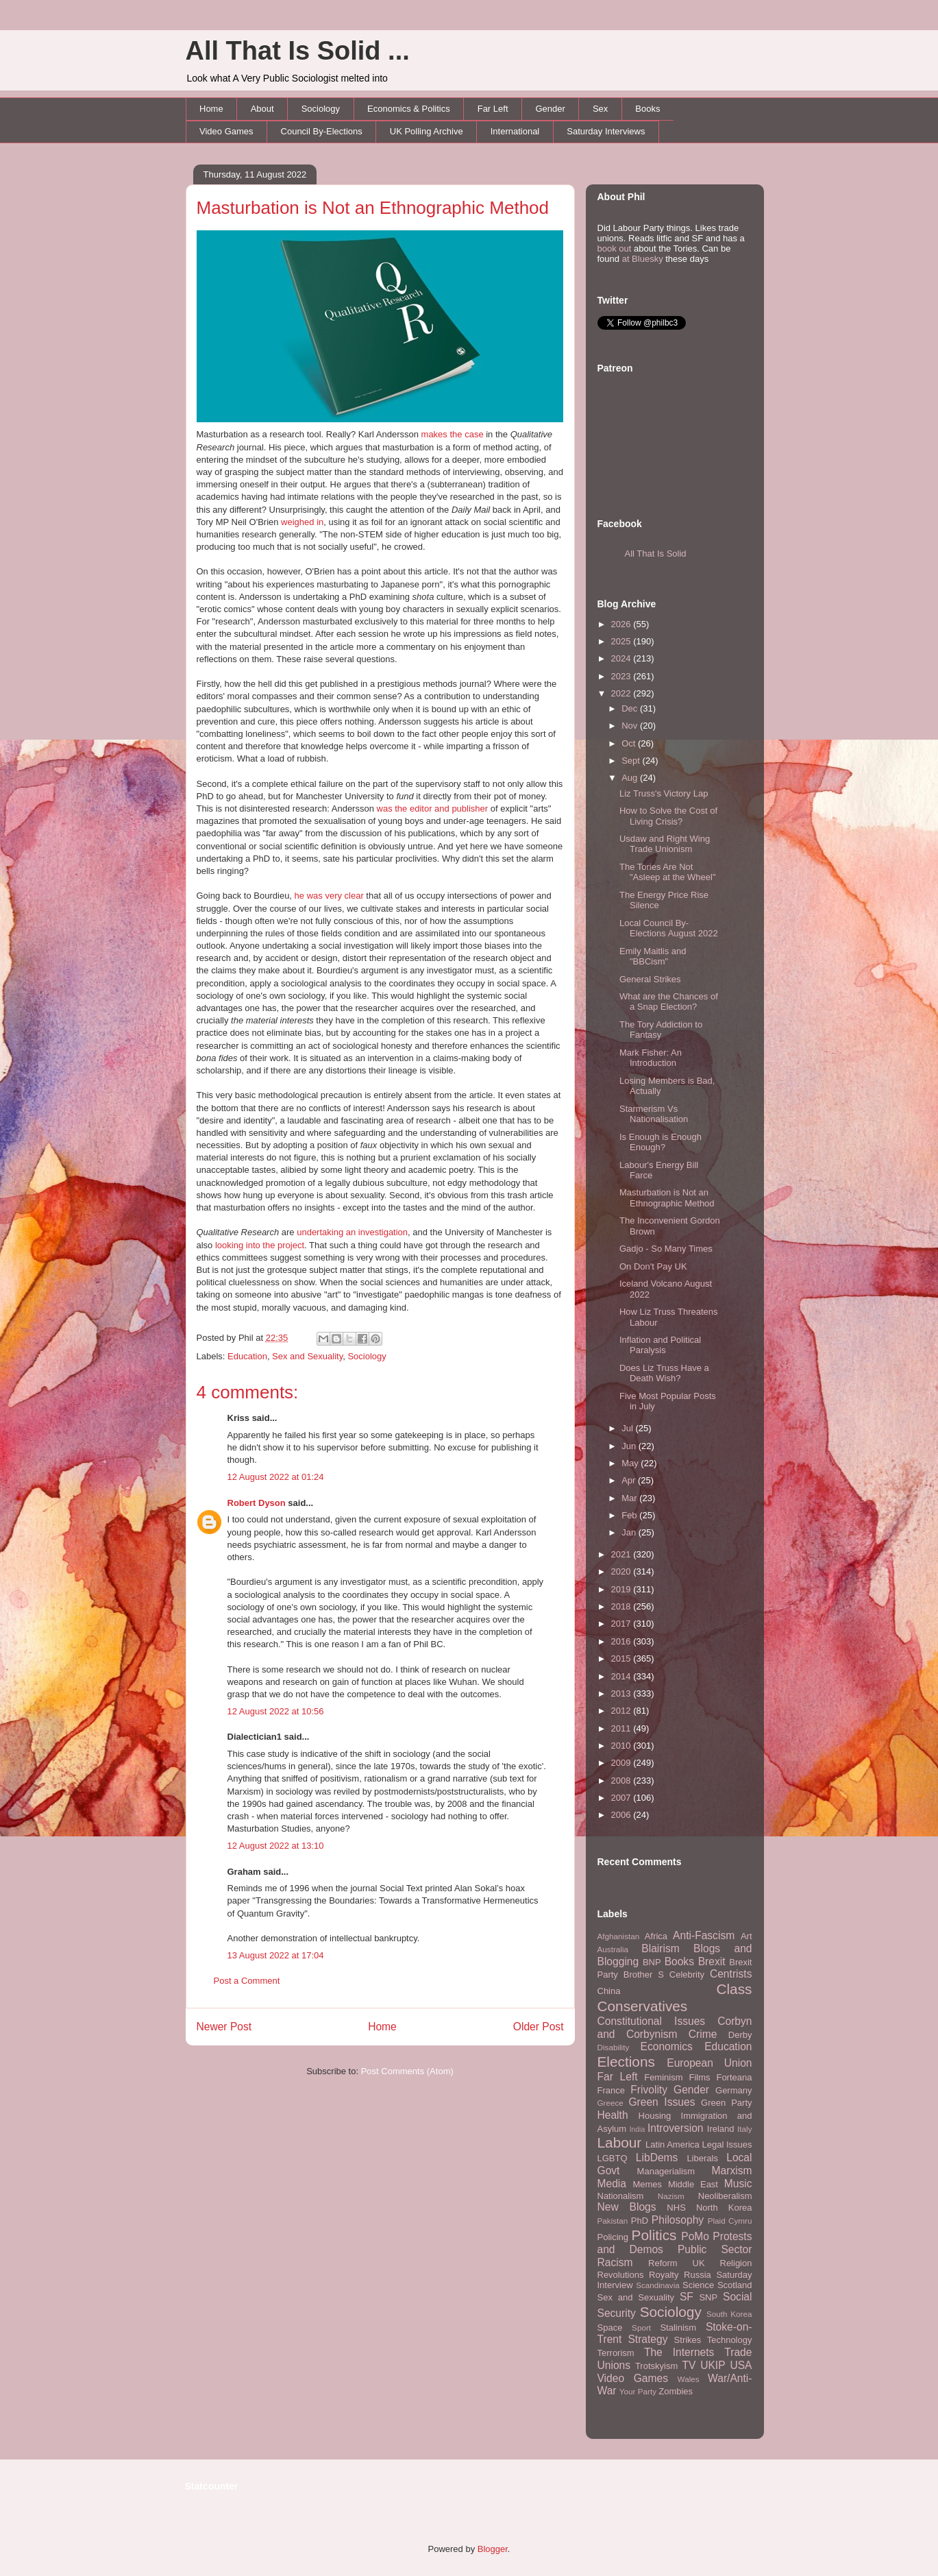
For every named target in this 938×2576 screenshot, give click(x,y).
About (262, 109)
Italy (744, 2128)
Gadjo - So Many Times (666, 1248)
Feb (630, 1515)
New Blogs (626, 2207)
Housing (655, 2116)
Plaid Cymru (730, 2220)
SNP (708, 2297)
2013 (622, 1693)
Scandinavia (658, 2285)
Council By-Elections (321, 131)
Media (611, 2183)
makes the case (452, 434)
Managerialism (666, 2171)
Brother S (644, 1974)
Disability (613, 2047)
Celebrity (686, 1974)
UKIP (712, 2365)
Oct (629, 743)
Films (699, 2077)
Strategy (647, 2339)
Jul (628, 1428)
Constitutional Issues (651, 2021)
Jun (630, 1446)
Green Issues (661, 2102)
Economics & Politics (408, 109)
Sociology (320, 109)
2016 (622, 1641)
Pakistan (612, 2220)
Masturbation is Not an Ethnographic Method (373, 207)
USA (741, 2365)
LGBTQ (612, 2158)
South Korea (729, 2313)
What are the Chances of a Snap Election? (668, 1001)
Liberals (702, 2158)
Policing (613, 2237)
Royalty (663, 2275)
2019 (622, 1589)
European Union (709, 2063)
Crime (703, 2034)
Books (647, 109)
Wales (689, 2378)
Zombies (675, 2391)
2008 (622, 1780)
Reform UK (676, 2263)
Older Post (538, 2026)
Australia (612, 1949)
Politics (654, 2235)
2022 (622, 693)
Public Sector (715, 2249)
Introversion (675, 2128)
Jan (630, 1532)
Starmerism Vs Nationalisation (653, 1114)
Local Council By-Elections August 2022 (668, 928)
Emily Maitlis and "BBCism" (653, 956)
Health (612, 2115)
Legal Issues (727, 2144)
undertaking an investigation (352, 1232)
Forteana (734, 2077)
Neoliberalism (725, 2196)
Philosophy (678, 2220)
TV (688, 2365)
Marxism (732, 2170)
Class (734, 1989)
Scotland (734, 2285)
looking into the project (259, 1245)
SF (686, 2296)
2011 (622, 1728)
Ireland (721, 2129)
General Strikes (650, 979)
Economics (667, 2046)
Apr (629, 1480)
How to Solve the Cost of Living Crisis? (668, 816)
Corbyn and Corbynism (674, 2027)
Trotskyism (656, 2366)
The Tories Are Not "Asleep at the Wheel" (667, 872)
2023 (622, 676)
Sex (600, 109)
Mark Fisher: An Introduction (650, 1058)
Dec (630, 708)
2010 (622, 1745)
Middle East (693, 2184)
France (611, 2090)
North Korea (724, 2207)
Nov (630, 725)
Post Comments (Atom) (407, 2071)
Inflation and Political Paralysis (660, 1345)
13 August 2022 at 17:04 (275, 1955)
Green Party (726, 2103)
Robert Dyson (256, 1503)
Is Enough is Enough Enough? (660, 1142)
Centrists (731, 1974)
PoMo (695, 2236)
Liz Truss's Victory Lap (663, 793)
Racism (615, 2262)
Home (211, 109)
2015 (622, 1658)
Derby (740, 2035)
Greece (610, 2102)
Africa (656, 1936)
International (515, 131)
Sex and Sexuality (307, 1356)
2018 (622, 1606)
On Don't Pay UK (653, 1266)
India (637, 2129)
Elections (626, 2061)
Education (247, 1356)
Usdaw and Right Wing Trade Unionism (664, 844)
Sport (641, 2327)
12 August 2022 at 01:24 (275, 1477)
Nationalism (620, 2196)
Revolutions (620, 2275)
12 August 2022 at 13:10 (275, 1845)
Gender (550, 109)
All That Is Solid (656, 553)
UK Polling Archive (426, 131)
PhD (639, 2220)
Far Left (493, 109)
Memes (647, 2184)
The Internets (679, 2352)
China (609, 1991)
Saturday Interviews (606, 131)
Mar (630, 1498)
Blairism (660, 1948)
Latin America (672, 2144)
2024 (622, 658)
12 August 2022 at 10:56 (275, 1711)
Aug (630, 778)
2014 (622, 1676)
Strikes (688, 2340)
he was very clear (329, 895)
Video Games (226, 131)
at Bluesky (642, 259)
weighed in (302, 522)
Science (698, 2285)
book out (614, 248)
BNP (652, 1962)
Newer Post (224, 2026)
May (631, 1463)
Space (610, 2327)
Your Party (637, 2391)
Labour (619, 2142)
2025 (622, 641)
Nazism (671, 2195)
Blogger (493, 2549)
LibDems (657, 2157)
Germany (733, 2090)
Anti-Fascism (704, 1935)
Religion (736, 2263)
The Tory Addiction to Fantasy (660, 1030)
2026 (622, 624)
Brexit (712, 1961)
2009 (622, 1763)
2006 (622, 1815)
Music (738, 2183)
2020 (622, 1571)
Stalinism (678, 2327)
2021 (622, 1554)
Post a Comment (247, 1981)
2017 (622, 1623)
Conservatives (642, 2006)
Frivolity (648, 2089)
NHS (676, 2207)
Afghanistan (618, 1936)
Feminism (663, 2077)
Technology (729, 2340)
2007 (622, 1798)
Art (746, 1936)
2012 (622, 1710)
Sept (631, 760)
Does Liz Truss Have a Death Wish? (664, 1373)
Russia (697, 2275)
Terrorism (615, 2353)
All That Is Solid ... (298, 50)
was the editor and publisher (433, 808)
